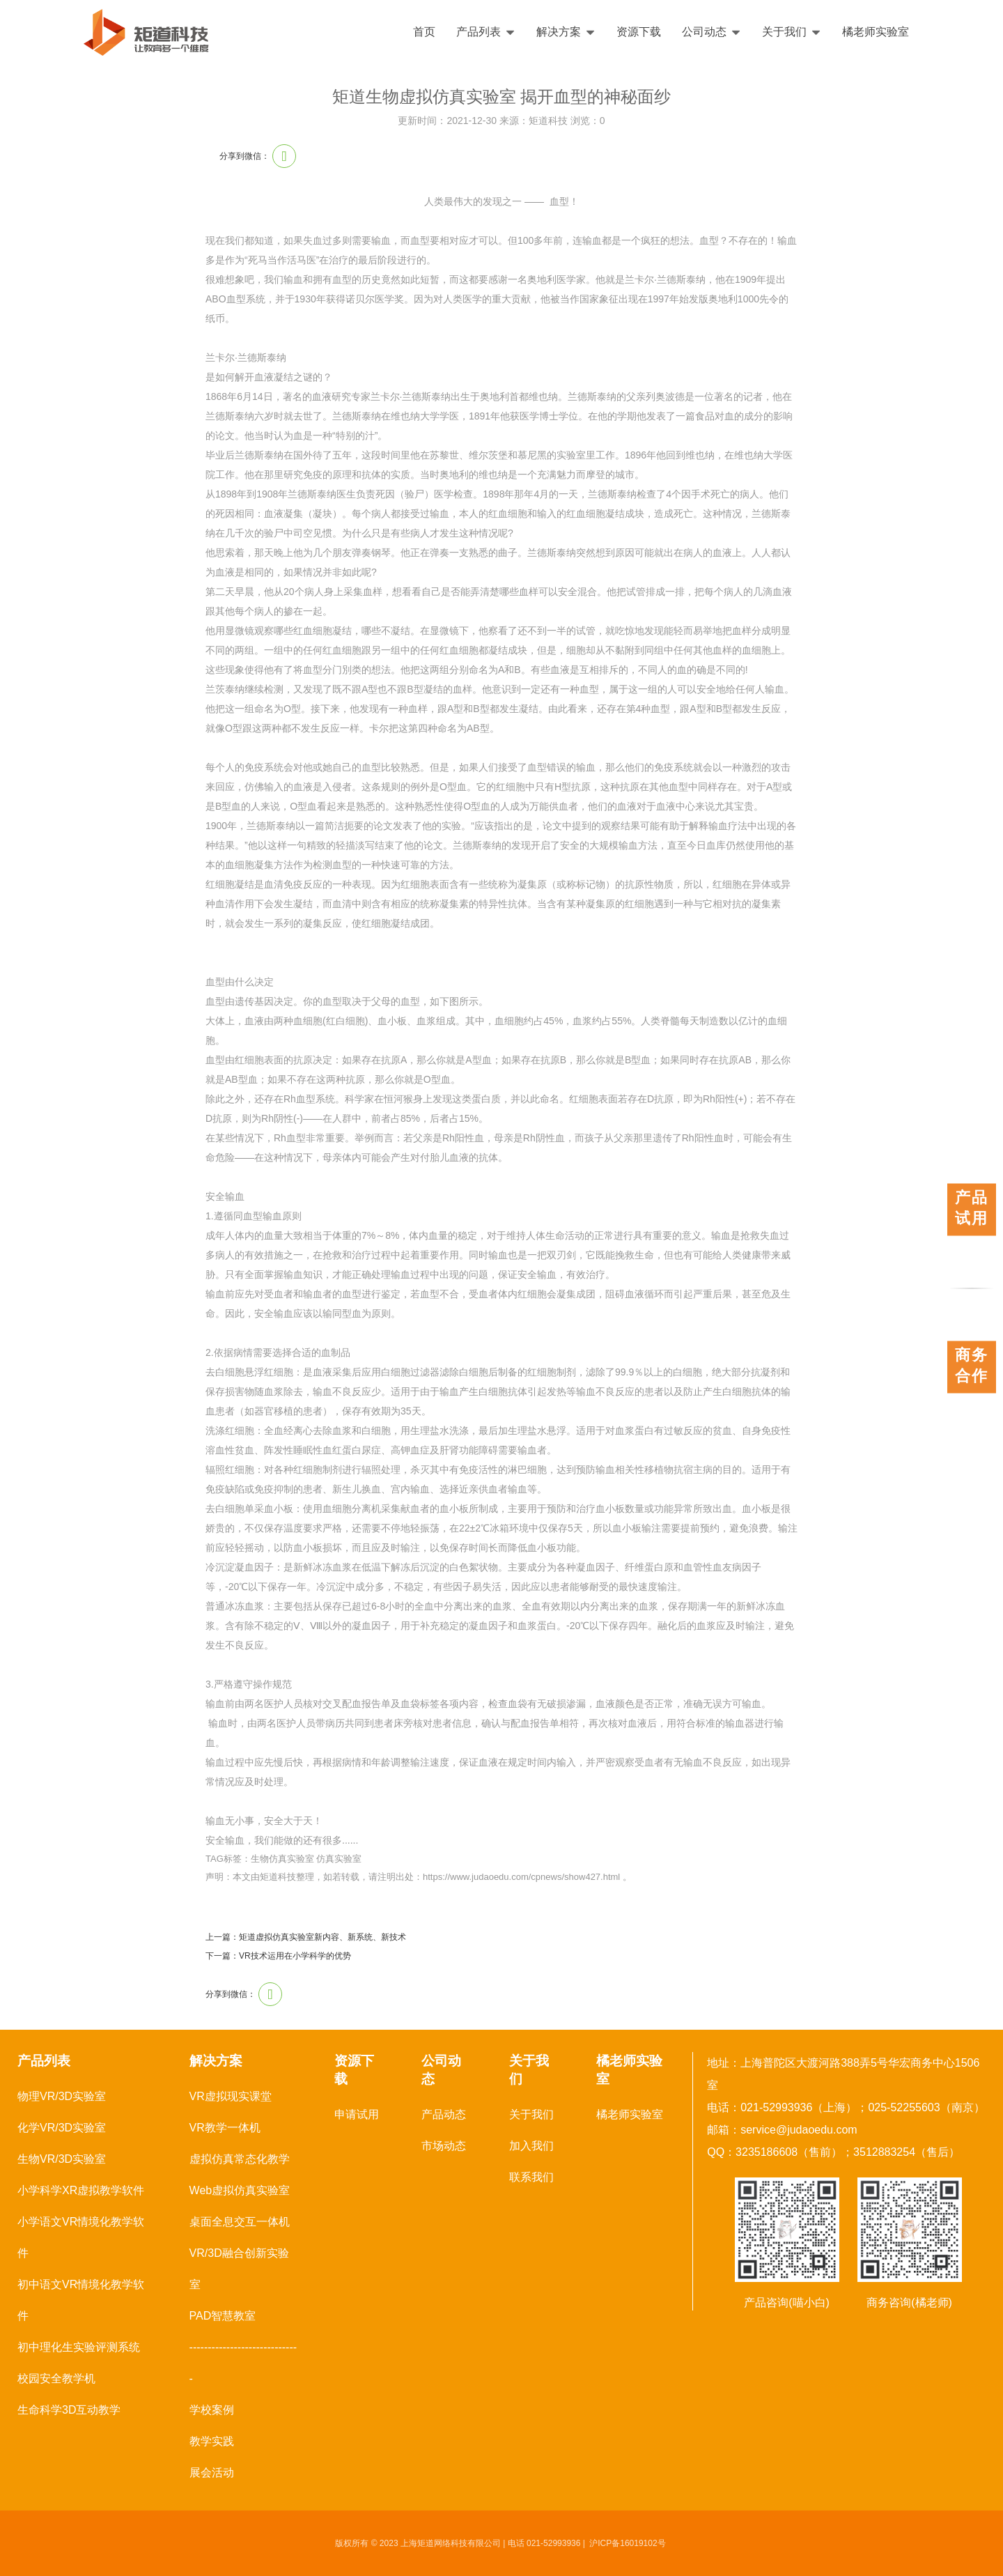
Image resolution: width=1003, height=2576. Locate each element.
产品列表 (485, 32)
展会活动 (211, 2472)
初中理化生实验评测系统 (78, 2347)
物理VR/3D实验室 (61, 2096)
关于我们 (791, 32)
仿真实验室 (338, 1858)
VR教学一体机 (225, 2128)
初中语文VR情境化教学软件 (80, 2300)
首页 (424, 32)
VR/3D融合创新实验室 (239, 2268)
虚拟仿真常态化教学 (239, 2159)
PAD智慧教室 (222, 2316)
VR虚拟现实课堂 (230, 2096)
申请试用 (356, 2114)
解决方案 (566, 32)
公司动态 (711, 32)
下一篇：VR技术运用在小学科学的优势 (278, 1956)
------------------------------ (243, 2362)
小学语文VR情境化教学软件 (80, 2237)
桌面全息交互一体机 (239, 2222)
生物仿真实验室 (282, 1858)
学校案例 (211, 2410)
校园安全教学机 (56, 2378)
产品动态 (443, 2114)
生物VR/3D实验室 (61, 2159)
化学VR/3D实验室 (61, 2128)
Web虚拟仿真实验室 (239, 2190)
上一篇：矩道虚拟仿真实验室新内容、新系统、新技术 (305, 1937)
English (952, 32)
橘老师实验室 (875, 32)
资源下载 (638, 32)
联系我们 (531, 2177)
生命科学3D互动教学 (68, 2410)
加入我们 (531, 2146)
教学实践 (211, 2441)
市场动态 (443, 2146)
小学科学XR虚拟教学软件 (80, 2190)
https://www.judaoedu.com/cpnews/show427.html (521, 1877)
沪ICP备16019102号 (627, 2543)
